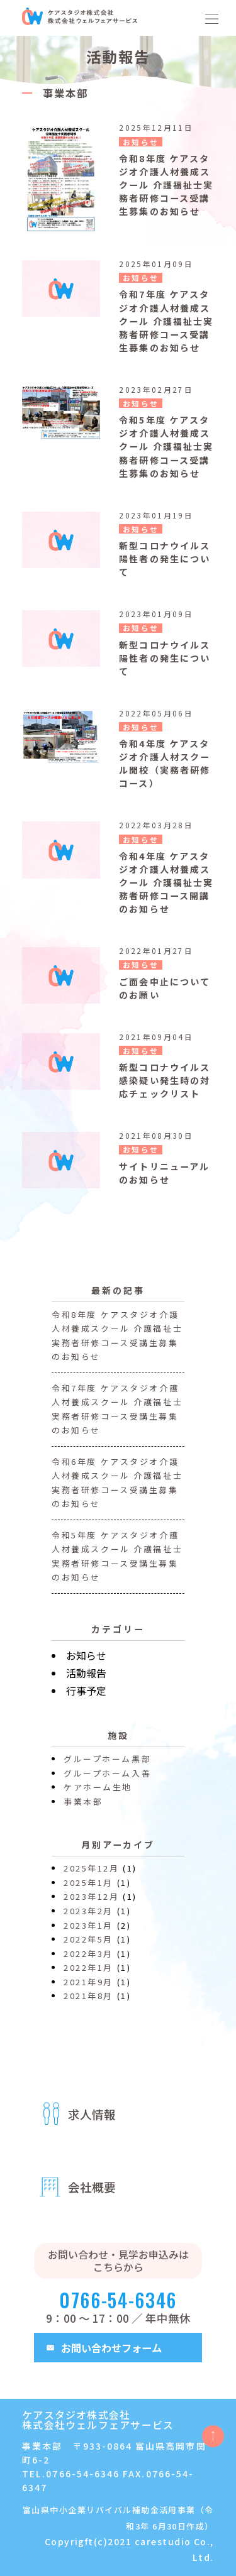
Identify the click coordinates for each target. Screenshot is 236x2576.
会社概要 (92, 2186)
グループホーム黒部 (107, 1767)
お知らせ (86, 1662)
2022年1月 (88, 1975)
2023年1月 (88, 1933)
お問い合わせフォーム (111, 2347)
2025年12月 (92, 1876)
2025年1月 (88, 1891)
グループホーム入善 (107, 1781)
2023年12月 (92, 1904)
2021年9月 (88, 1989)
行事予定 (86, 1698)
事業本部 (83, 1809)
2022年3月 (88, 1961)
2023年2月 (88, 1919)
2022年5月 (88, 1947)
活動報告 (86, 1680)
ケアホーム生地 (98, 1795)
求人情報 (92, 2113)
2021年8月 (88, 2004)
